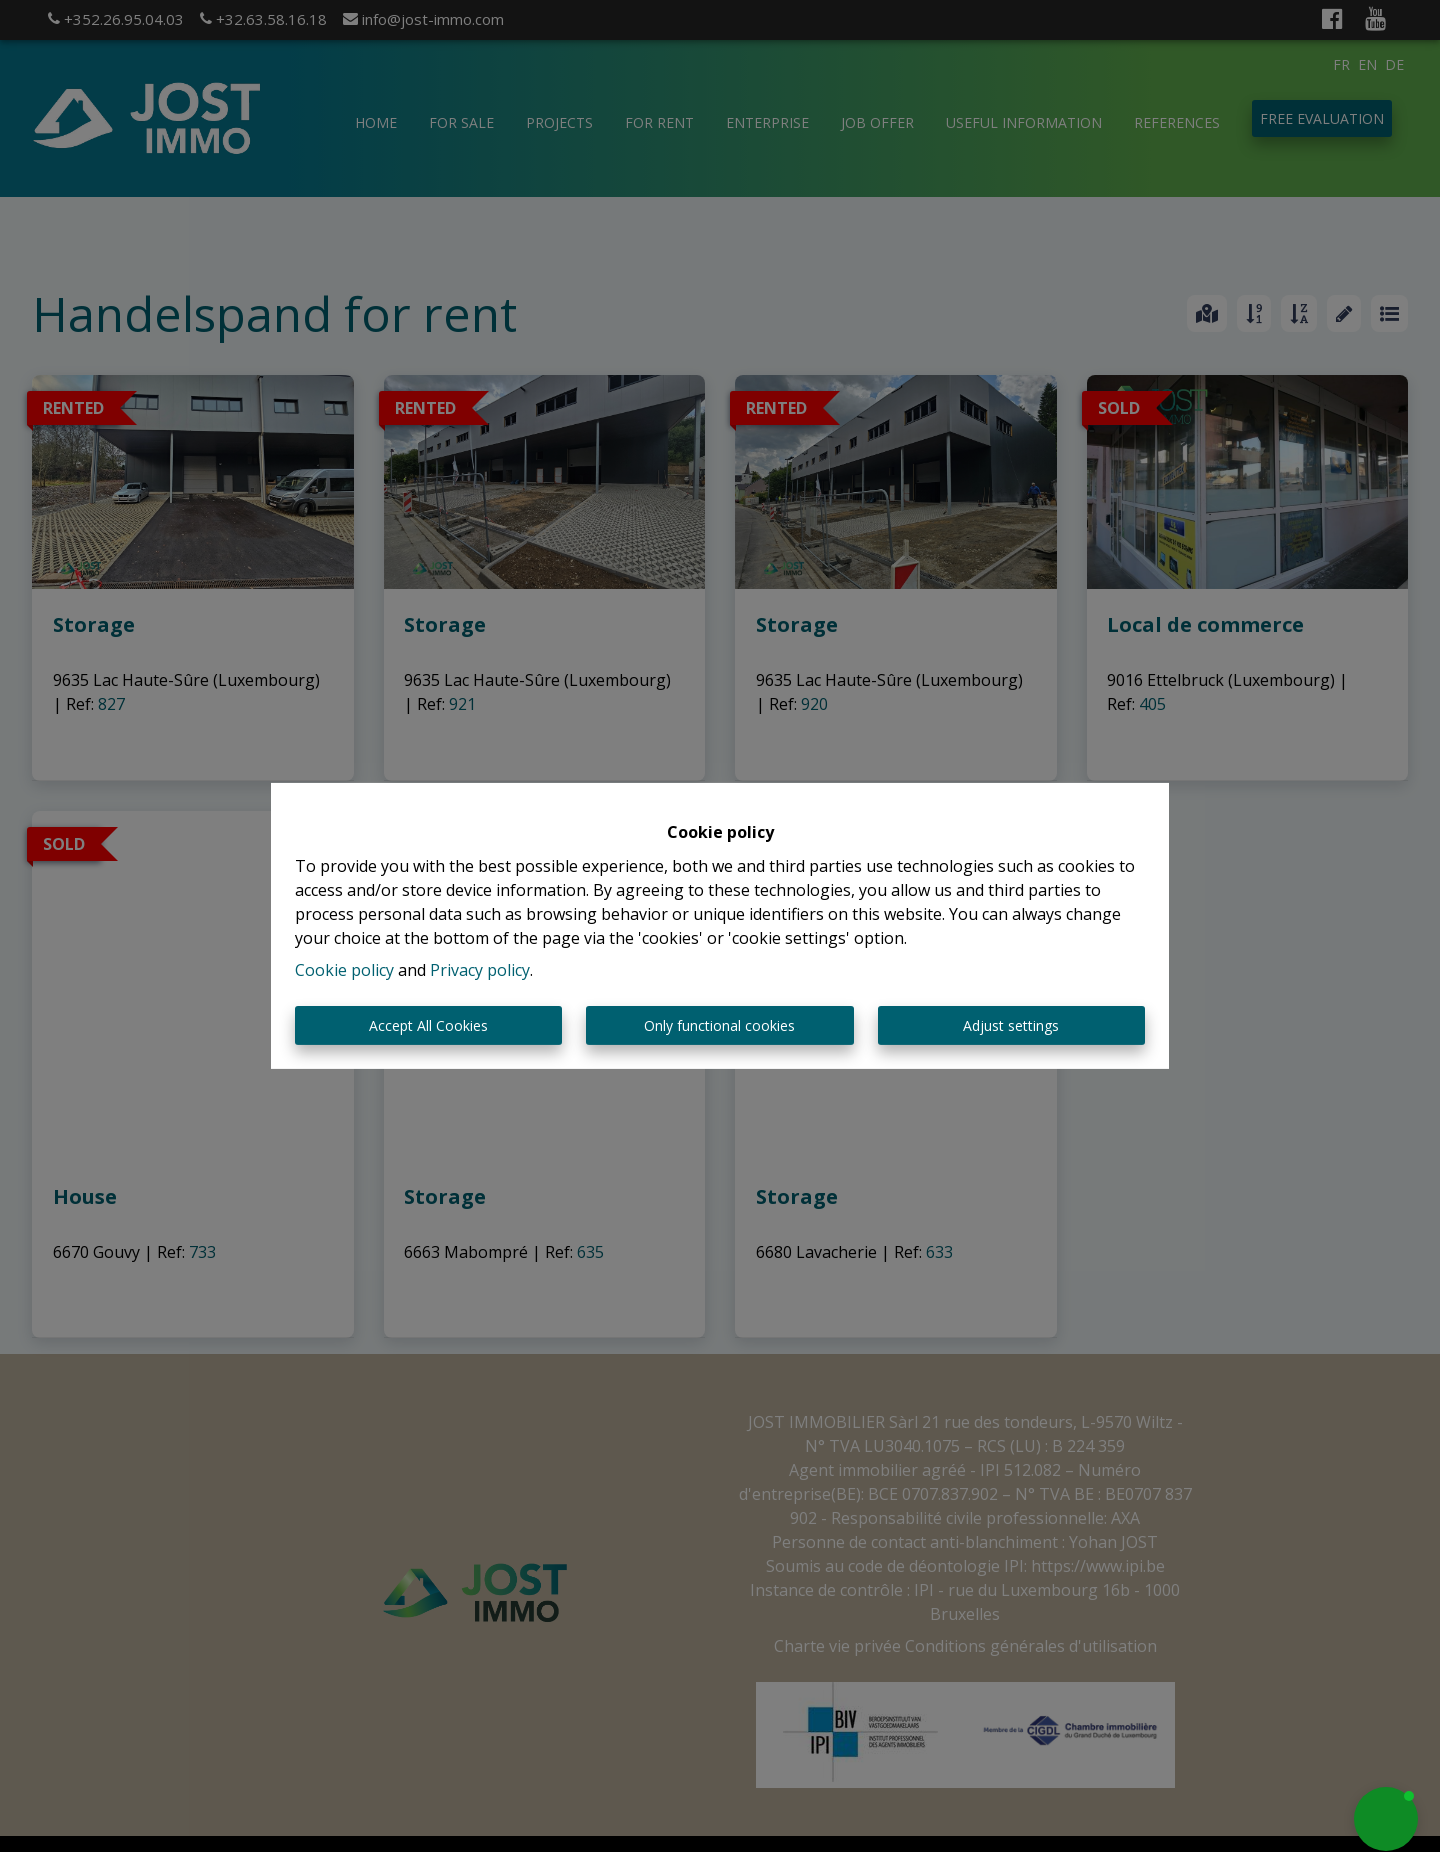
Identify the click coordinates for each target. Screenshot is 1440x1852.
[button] (1386, 1819)
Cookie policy (344, 970)
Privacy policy (480, 970)
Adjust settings (1011, 1025)
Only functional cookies (719, 1025)
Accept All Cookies (428, 1025)
